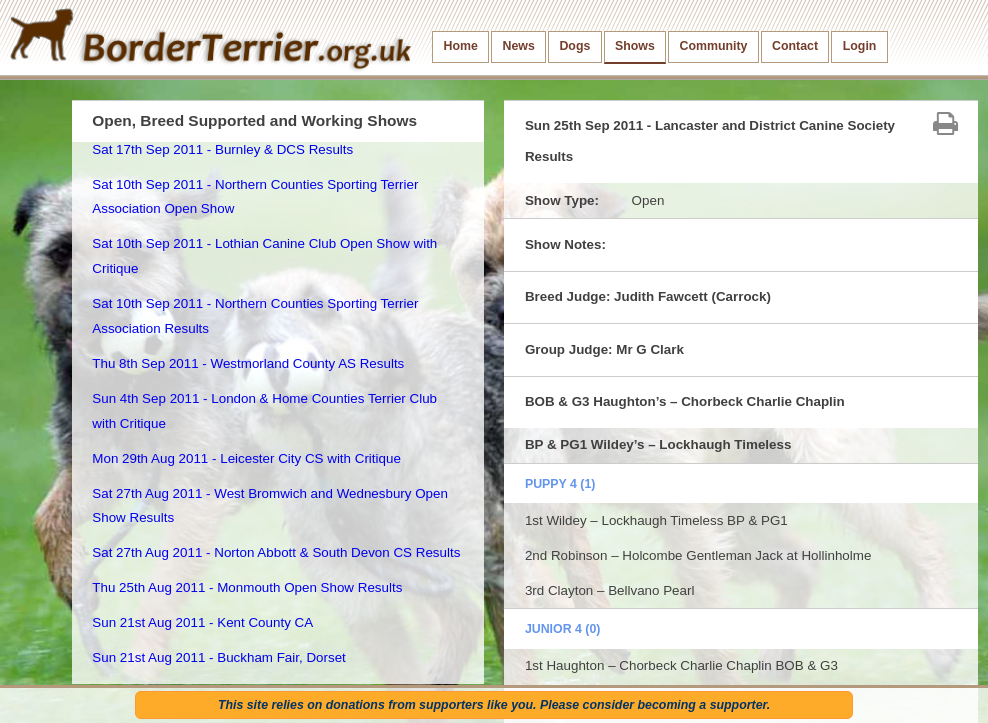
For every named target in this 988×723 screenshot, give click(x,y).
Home (461, 46)
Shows (635, 46)
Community (713, 46)
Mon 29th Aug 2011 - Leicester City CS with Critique (246, 458)
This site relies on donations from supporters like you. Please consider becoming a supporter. (494, 705)
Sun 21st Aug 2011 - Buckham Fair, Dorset (219, 657)
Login (860, 46)
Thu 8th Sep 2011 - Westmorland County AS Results (248, 363)
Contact (795, 46)
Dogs (574, 46)
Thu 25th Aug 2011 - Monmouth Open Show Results (247, 587)
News (518, 46)
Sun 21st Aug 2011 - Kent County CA (202, 622)
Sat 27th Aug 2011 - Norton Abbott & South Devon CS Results (276, 552)
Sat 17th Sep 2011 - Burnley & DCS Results (222, 149)
